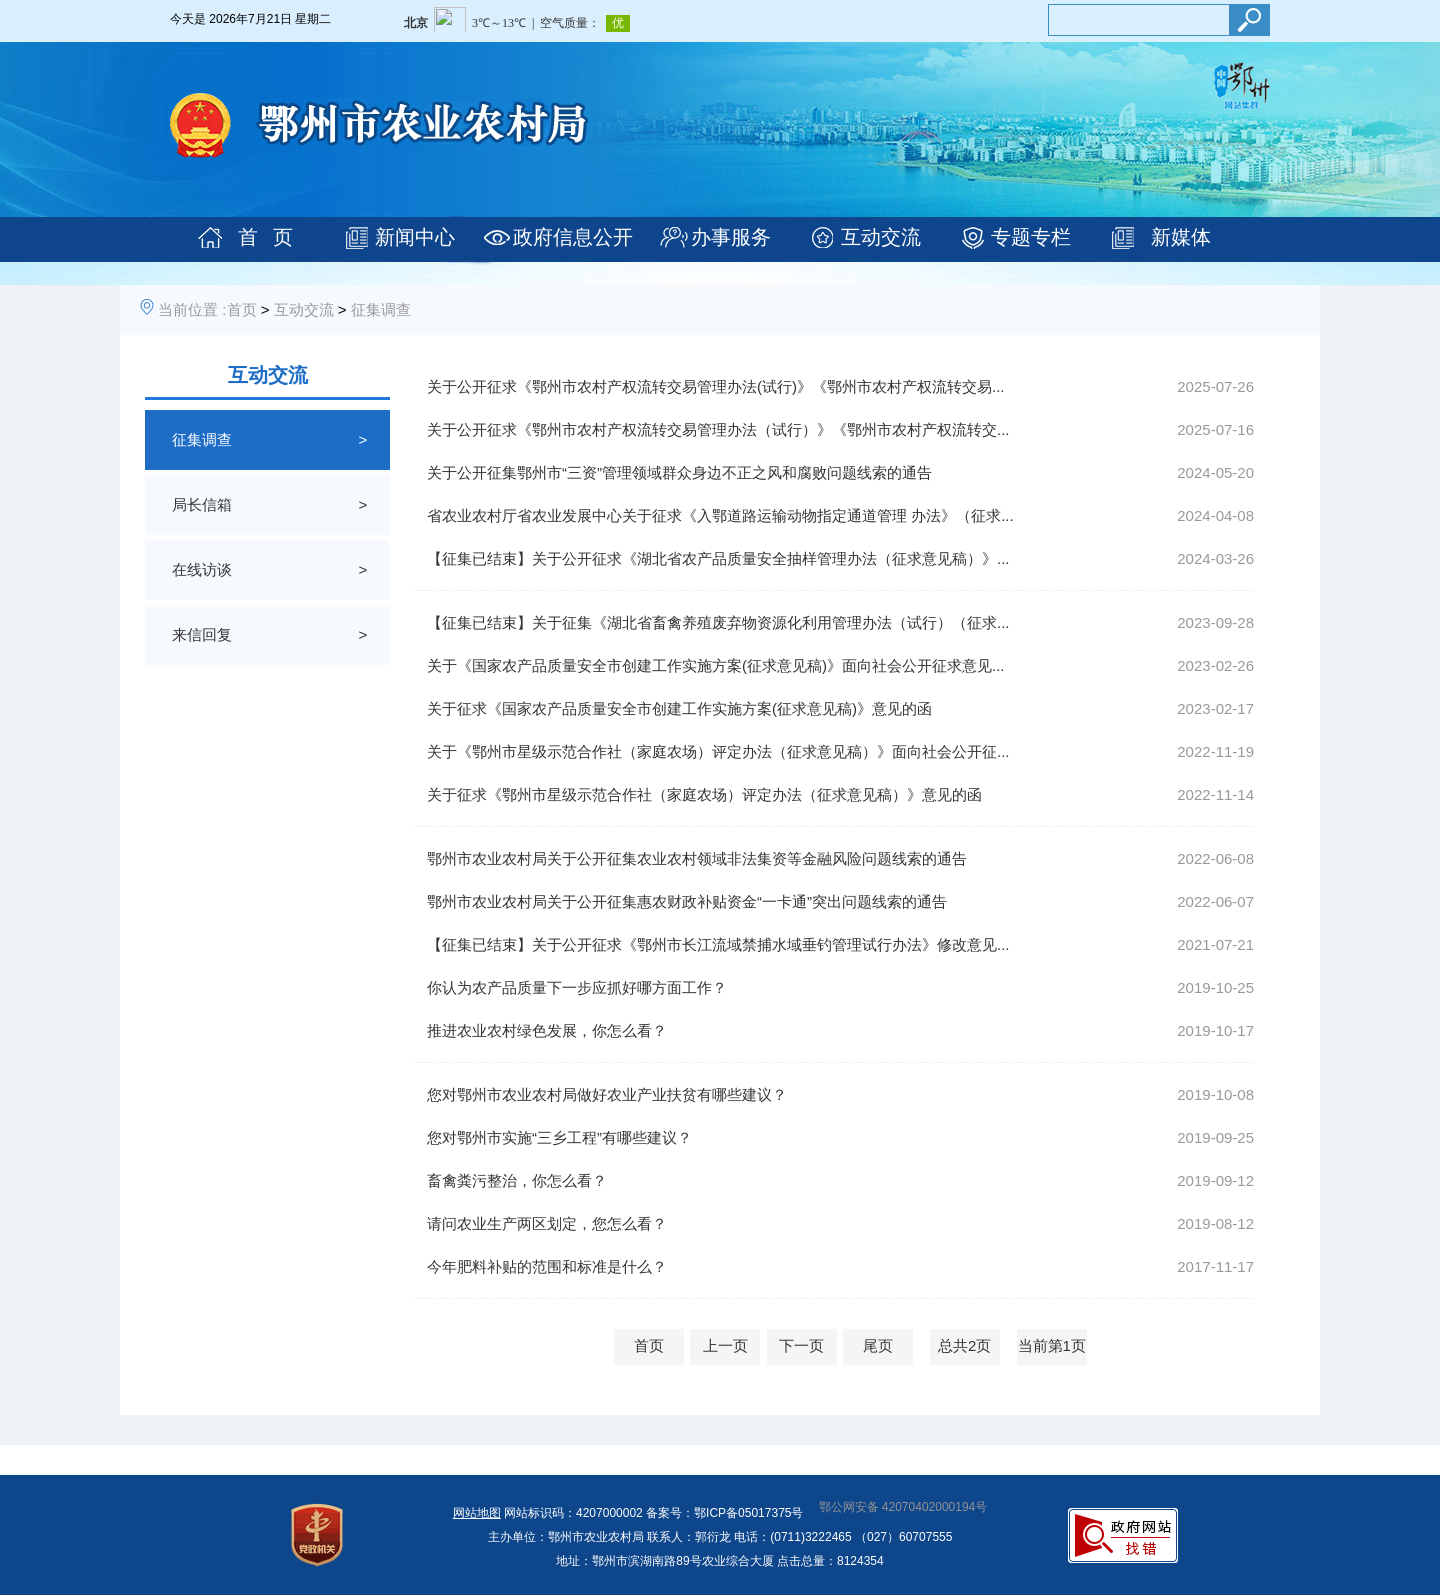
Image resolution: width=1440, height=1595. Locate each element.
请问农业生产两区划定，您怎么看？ (547, 1223)
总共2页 (964, 1345)
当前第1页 (1052, 1345)
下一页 (801, 1345)
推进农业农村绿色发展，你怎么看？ (547, 1030)
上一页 (725, 1345)
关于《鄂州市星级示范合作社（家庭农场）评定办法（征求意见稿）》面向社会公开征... (718, 751)
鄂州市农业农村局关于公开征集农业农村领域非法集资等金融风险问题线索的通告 (697, 858)
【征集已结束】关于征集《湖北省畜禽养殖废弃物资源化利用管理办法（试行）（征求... (718, 622)
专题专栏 (1031, 237)
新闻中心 (415, 237)
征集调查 (381, 309)
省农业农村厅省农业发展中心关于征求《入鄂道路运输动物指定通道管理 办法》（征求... (720, 515)
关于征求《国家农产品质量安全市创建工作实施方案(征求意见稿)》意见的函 (679, 708)
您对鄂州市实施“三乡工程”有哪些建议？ (559, 1137)
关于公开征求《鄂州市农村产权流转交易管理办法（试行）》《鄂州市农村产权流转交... (718, 429)
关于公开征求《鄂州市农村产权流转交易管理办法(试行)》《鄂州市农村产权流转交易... (716, 386)
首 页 (265, 237)
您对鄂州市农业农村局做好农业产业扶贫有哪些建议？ (607, 1094)
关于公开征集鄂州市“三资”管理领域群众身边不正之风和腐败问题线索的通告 (679, 472)
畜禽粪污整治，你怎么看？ (517, 1180)
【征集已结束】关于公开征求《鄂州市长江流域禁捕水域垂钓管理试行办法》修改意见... (718, 944)
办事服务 (731, 237)
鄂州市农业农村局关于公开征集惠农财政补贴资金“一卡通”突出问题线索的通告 (687, 901)
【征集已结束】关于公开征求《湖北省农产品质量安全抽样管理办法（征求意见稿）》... (718, 558)
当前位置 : (192, 309)
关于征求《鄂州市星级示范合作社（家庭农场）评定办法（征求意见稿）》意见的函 (704, 794)
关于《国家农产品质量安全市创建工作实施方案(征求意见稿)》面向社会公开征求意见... (716, 665)
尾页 (878, 1345)
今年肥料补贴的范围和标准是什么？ (547, 1266)
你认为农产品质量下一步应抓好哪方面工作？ (577, 987)
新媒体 (1181, 237)
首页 (242, 309)
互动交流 (881, 237)
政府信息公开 (573, 237)
